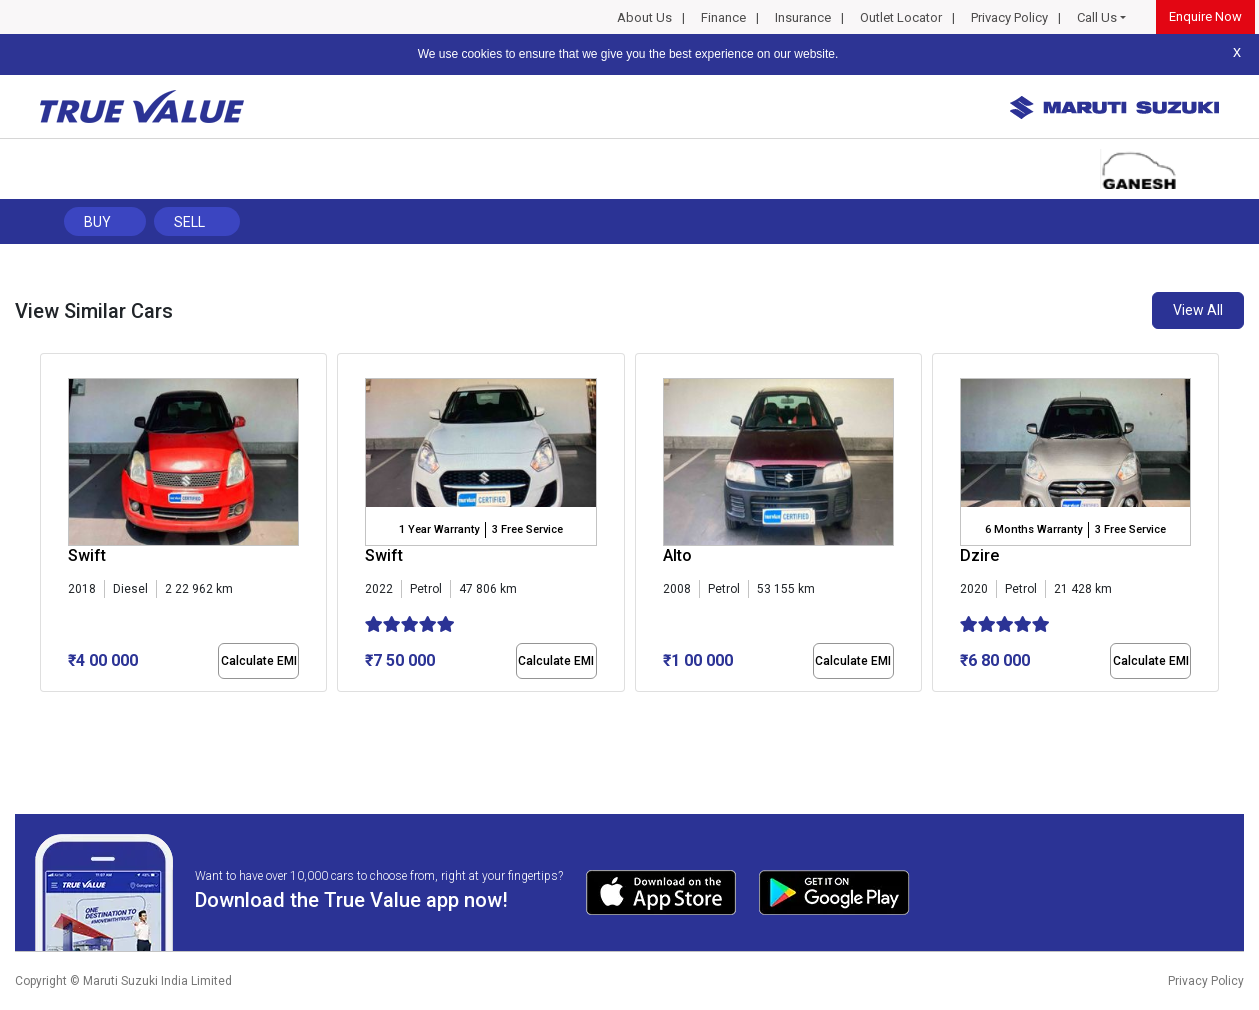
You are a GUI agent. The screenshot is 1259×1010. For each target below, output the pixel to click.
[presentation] (50, 527)
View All (1198, 310)
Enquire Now (1205, 16)
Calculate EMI (259, 661)
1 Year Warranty (439, 529)
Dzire (979, 555)
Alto (677, 555)
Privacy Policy (1009, 17)
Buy (97, 222)
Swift (87, 555)
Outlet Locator (901, 17)
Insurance (803, 17)
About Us (644, 17)
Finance (723, 17)
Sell (189, 222)
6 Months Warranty (1033, 529)
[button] (46, 709)
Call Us (1097, 17)
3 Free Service (527, 529)
